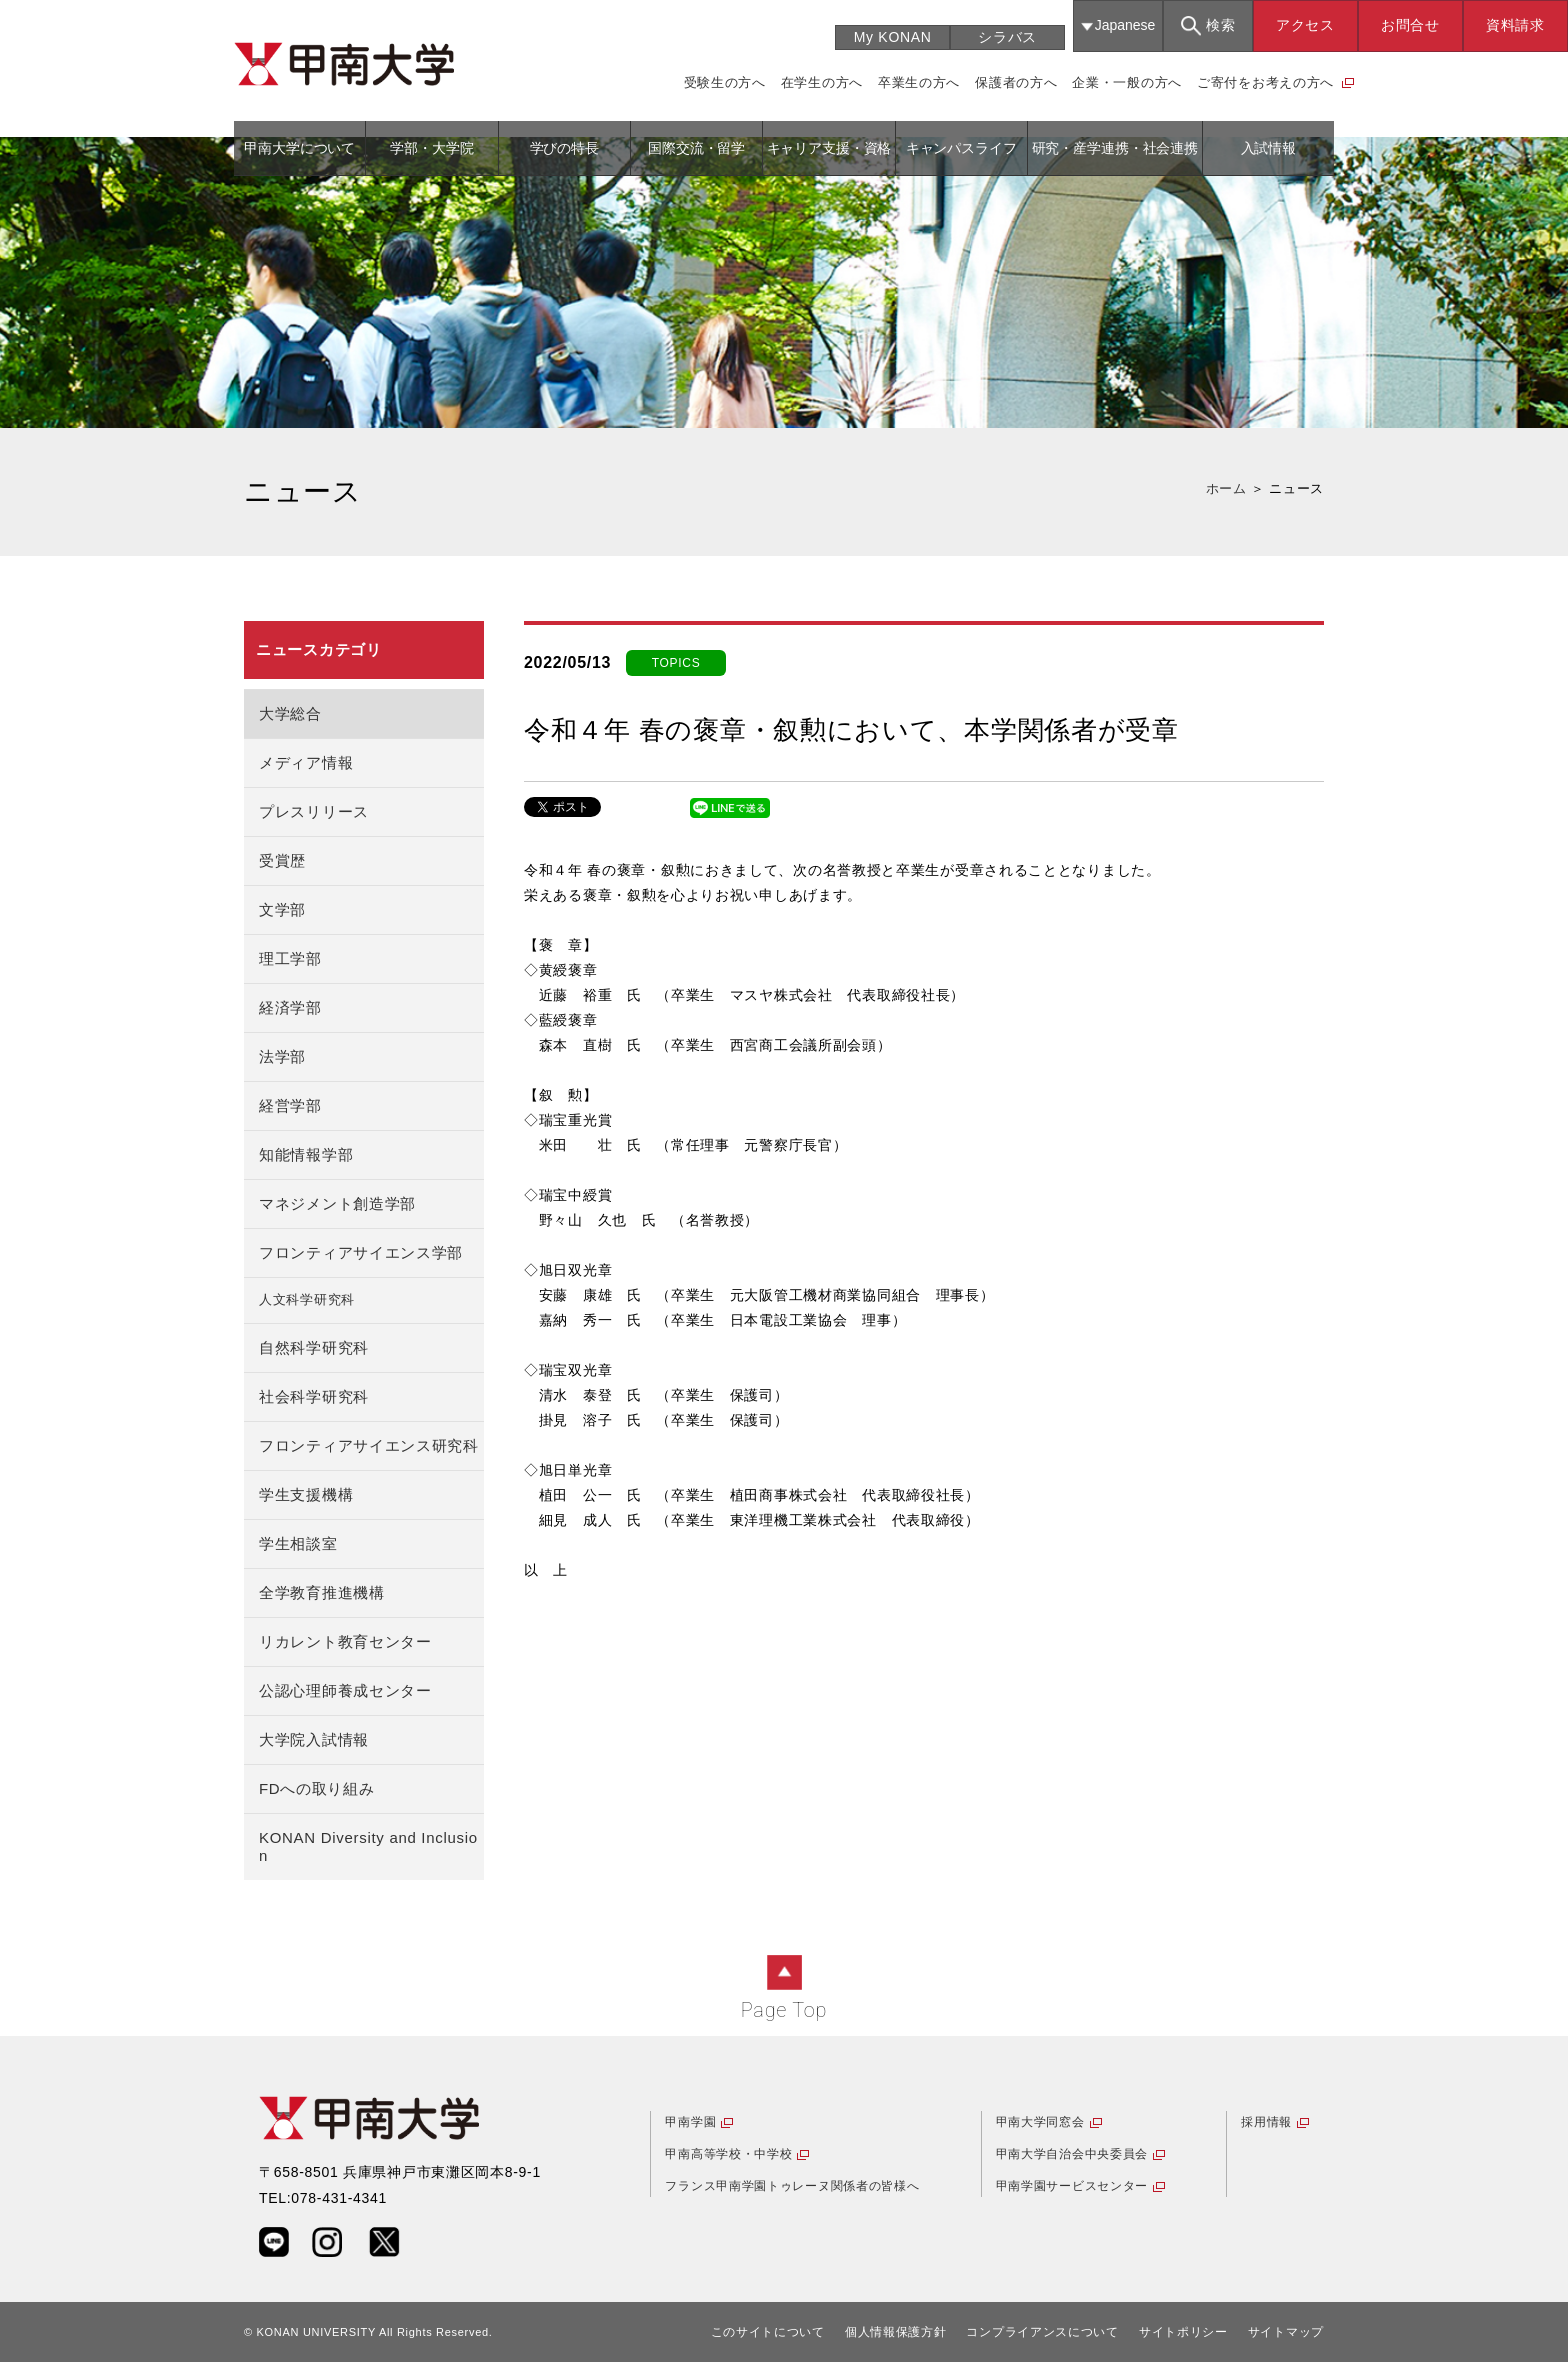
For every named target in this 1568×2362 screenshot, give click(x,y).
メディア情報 (306, 762)
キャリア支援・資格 (829, 148)
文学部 (282, 909)
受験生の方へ (725, 82)
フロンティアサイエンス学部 (361, 1252)
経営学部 (290, 1105)
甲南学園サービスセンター (1072, 2186)
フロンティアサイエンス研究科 (369, 1445)
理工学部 (290, 958)
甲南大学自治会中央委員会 (1072, 2154)
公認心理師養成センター (345, 1690)
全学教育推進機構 (322, 1592)
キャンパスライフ (961, 148)
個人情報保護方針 (896, 2332)
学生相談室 (298, 1543)
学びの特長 (564, 148)
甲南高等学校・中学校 (728, 2154)
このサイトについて (768, 2332)
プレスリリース (314, 811)
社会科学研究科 (314, 1396)
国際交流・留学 (696, 148)
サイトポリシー (1183, 2332)
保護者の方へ (1016, 82)
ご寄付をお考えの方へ (1265, 82)
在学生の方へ (822, 82)
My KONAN (893, 37)
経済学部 (290, 1007)
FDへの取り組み (317, 1788)
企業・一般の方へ (1127, 82)
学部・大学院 (431, 148)
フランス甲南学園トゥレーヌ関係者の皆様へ (792, 2186)
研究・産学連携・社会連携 (1115, 148)
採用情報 (1266, 2122)
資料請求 (1515, 25)
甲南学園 (690, 2122)
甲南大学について (299, 148)
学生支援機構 (306, 1494)
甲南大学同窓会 (1040, 2122)
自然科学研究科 (314, 1347)
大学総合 (290, 713)
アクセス (1305, 25)
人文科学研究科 (307, 1300)
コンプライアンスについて (1042, 2332)
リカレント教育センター (345, 1641)
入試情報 (1268, 148)
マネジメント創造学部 (337, 1203)
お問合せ (1410, 25)
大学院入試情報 (314, 1739)
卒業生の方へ (919, 82)
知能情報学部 (306, 1154)
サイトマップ (1286, 2332)
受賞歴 (282, 860)
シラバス (1007, 37)
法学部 (282, 1056)
